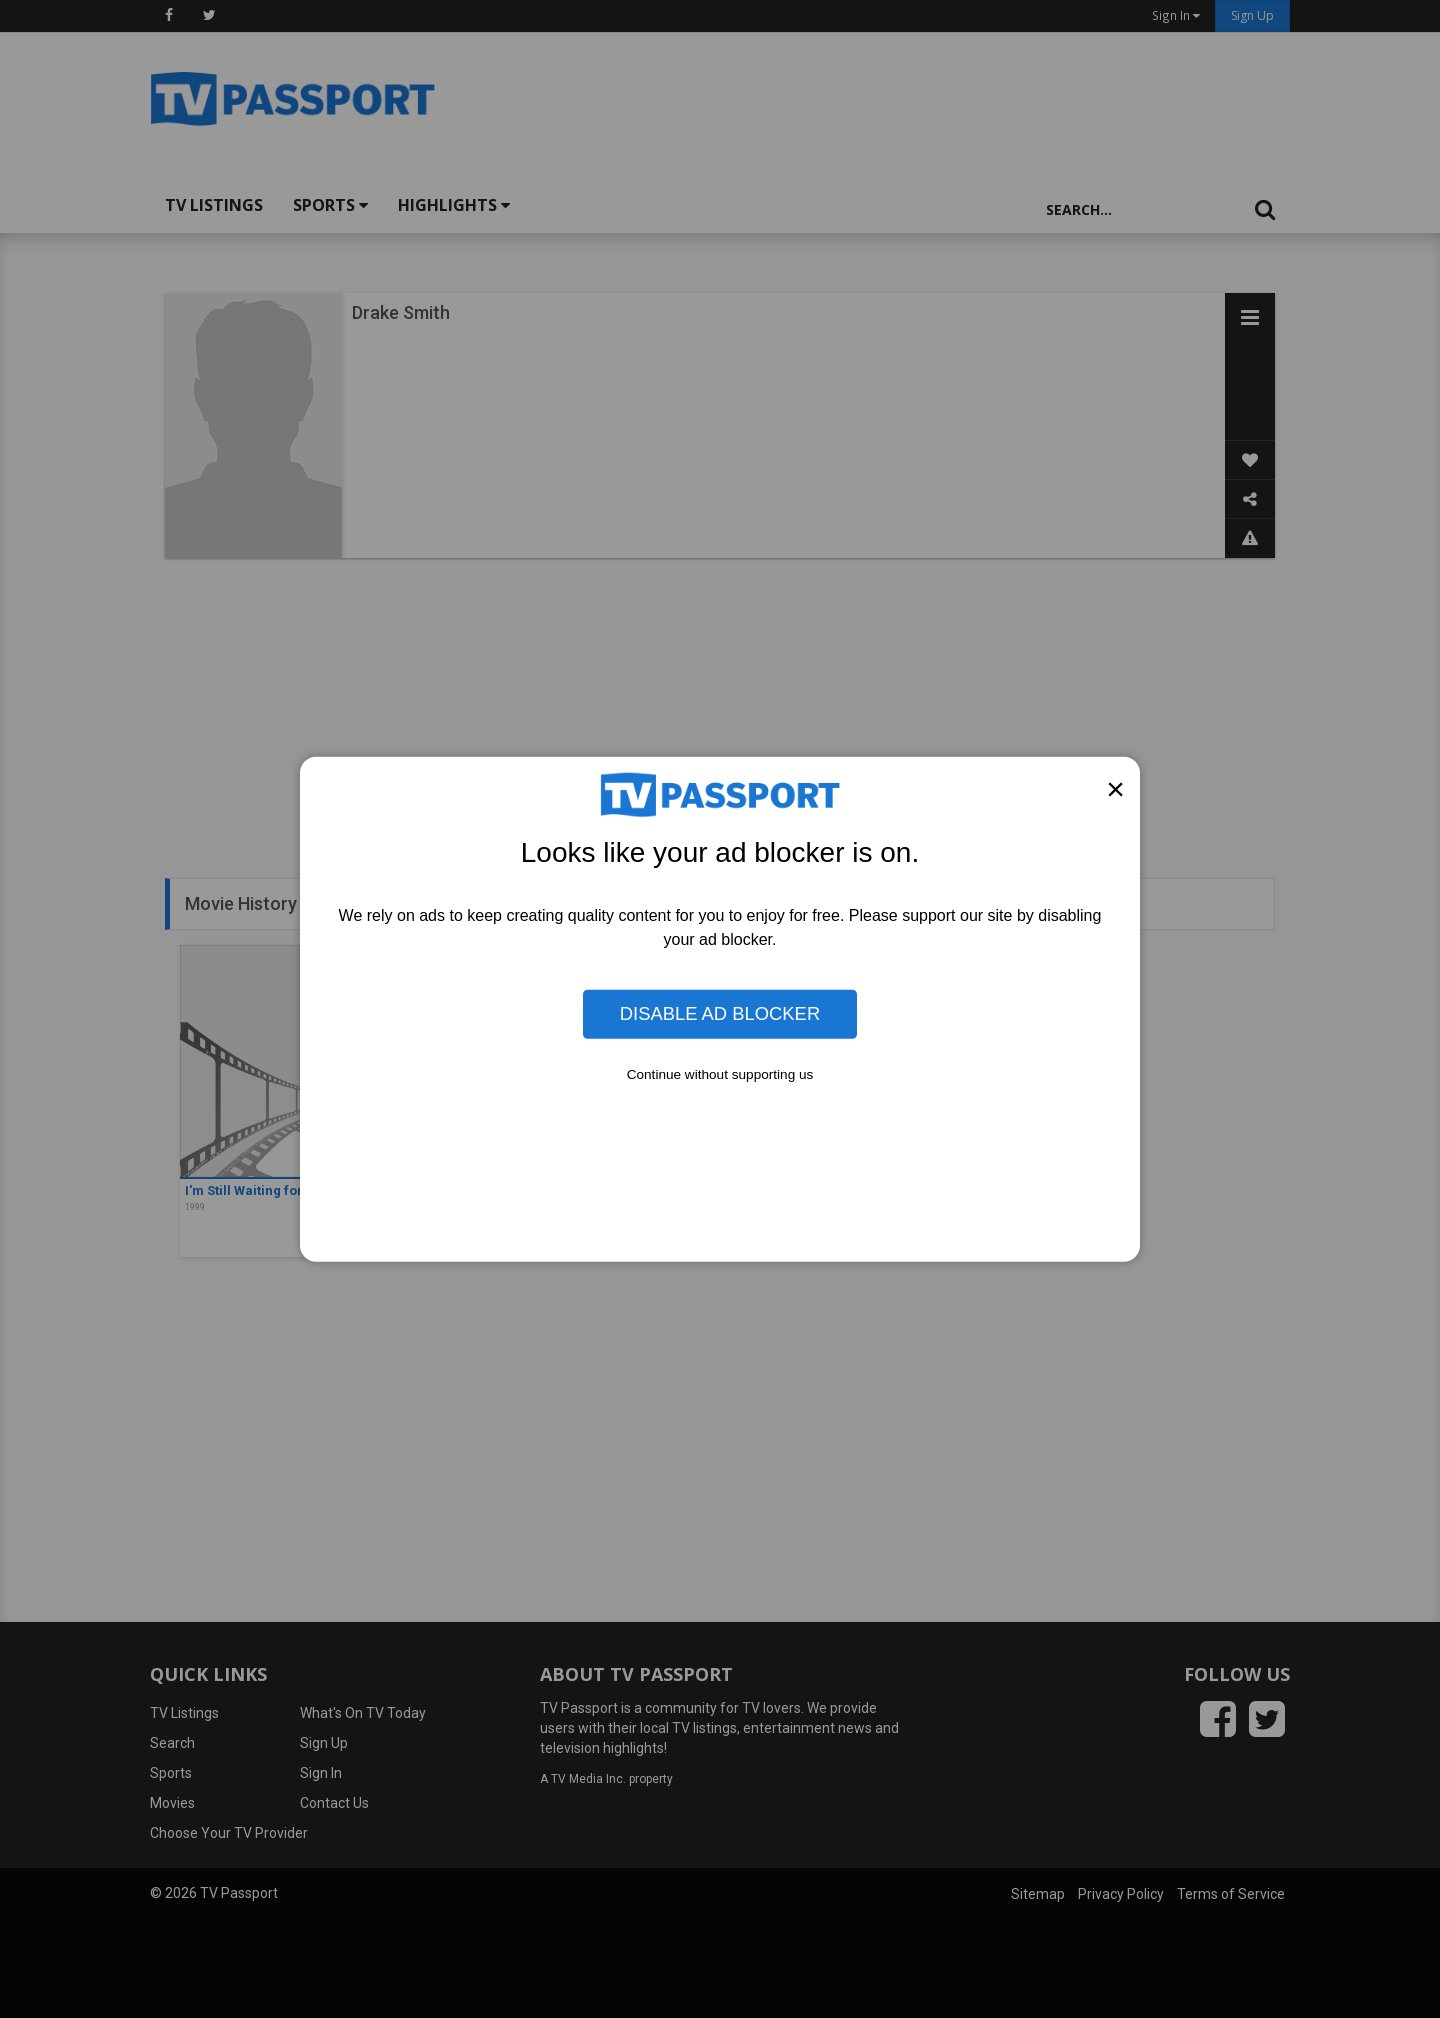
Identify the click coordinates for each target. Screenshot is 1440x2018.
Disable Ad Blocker (720, 1013)
